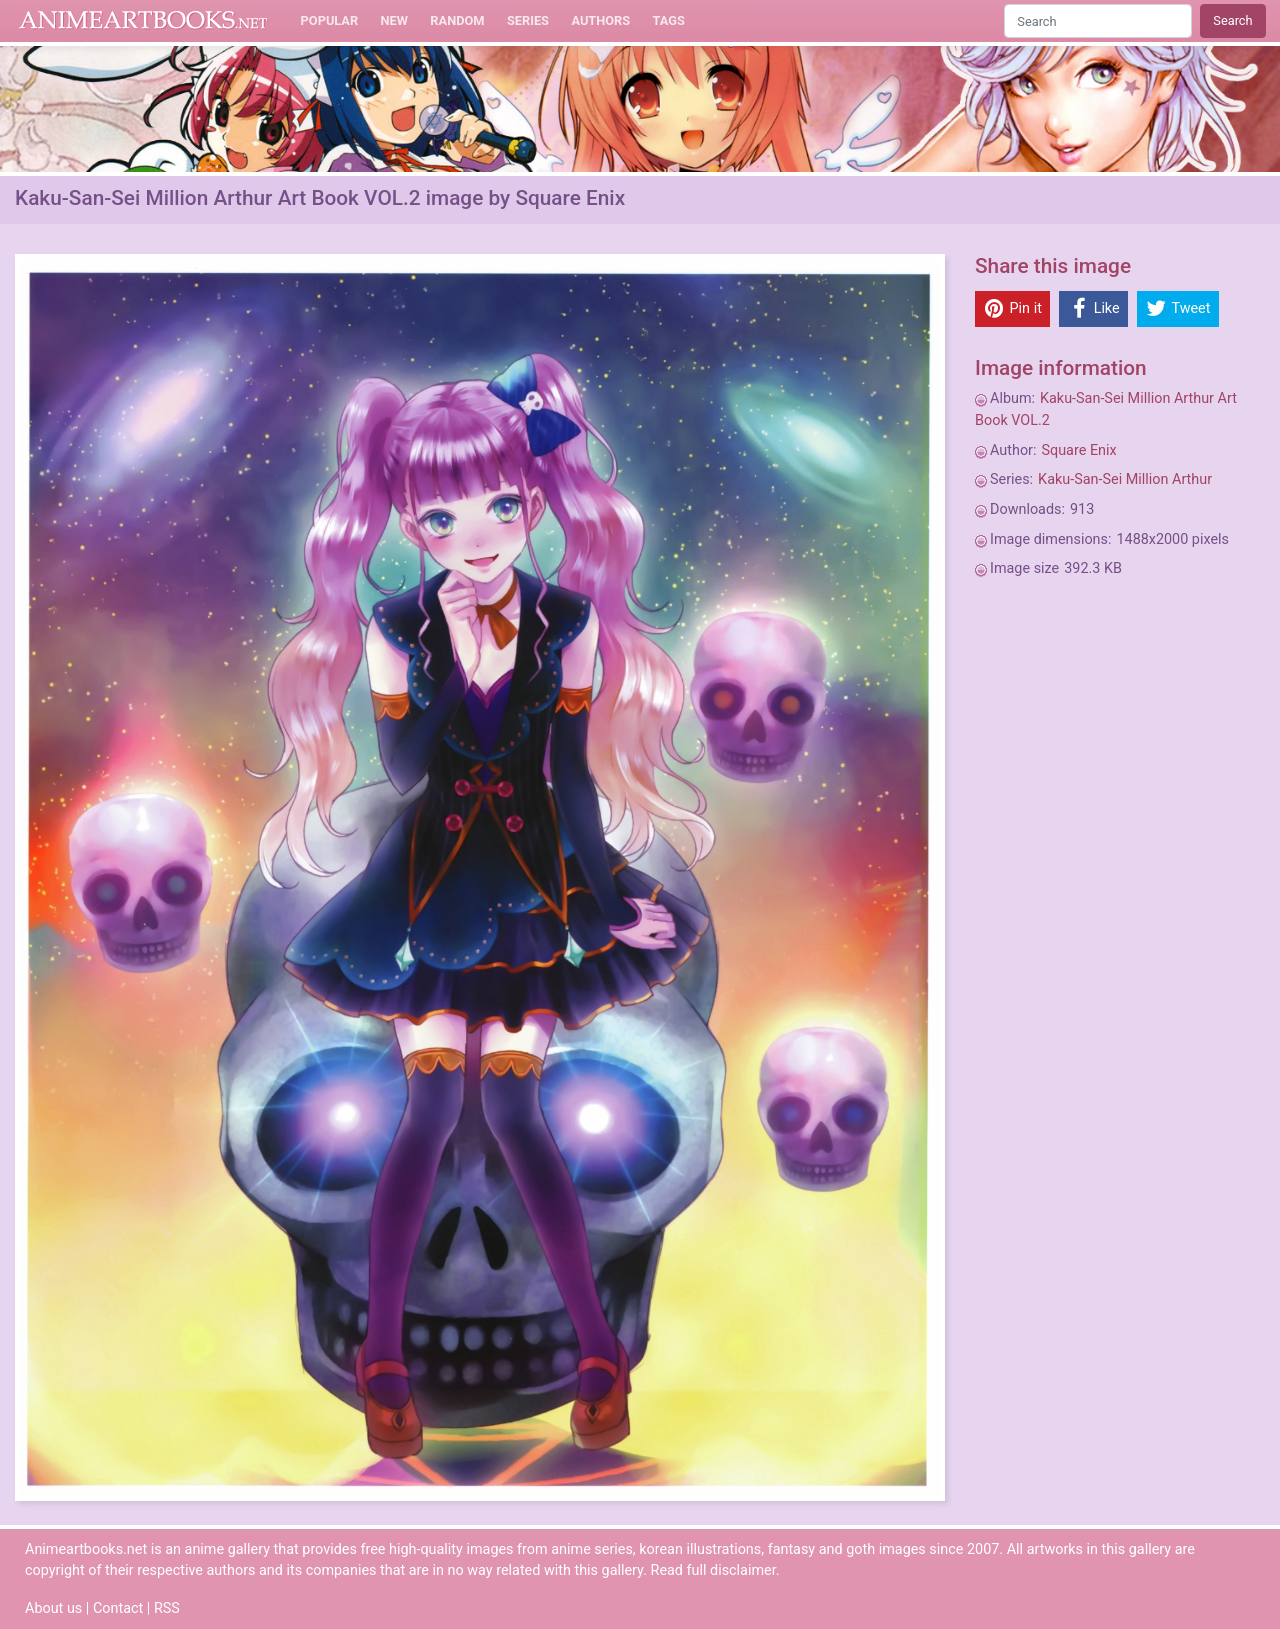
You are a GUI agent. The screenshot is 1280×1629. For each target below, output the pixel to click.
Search (1232, 20)
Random (457, 20)
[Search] (1098, 20)
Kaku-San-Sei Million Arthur (1125, 479)
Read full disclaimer (713, 1570)
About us (53, 1608)
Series (528, 20)
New (394, 20)
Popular (330, 20)
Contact (118, 1608)
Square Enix (1078, 450)
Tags (669, 20)
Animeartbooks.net (143, 21)
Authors (600, 20)
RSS (167, 1608)
